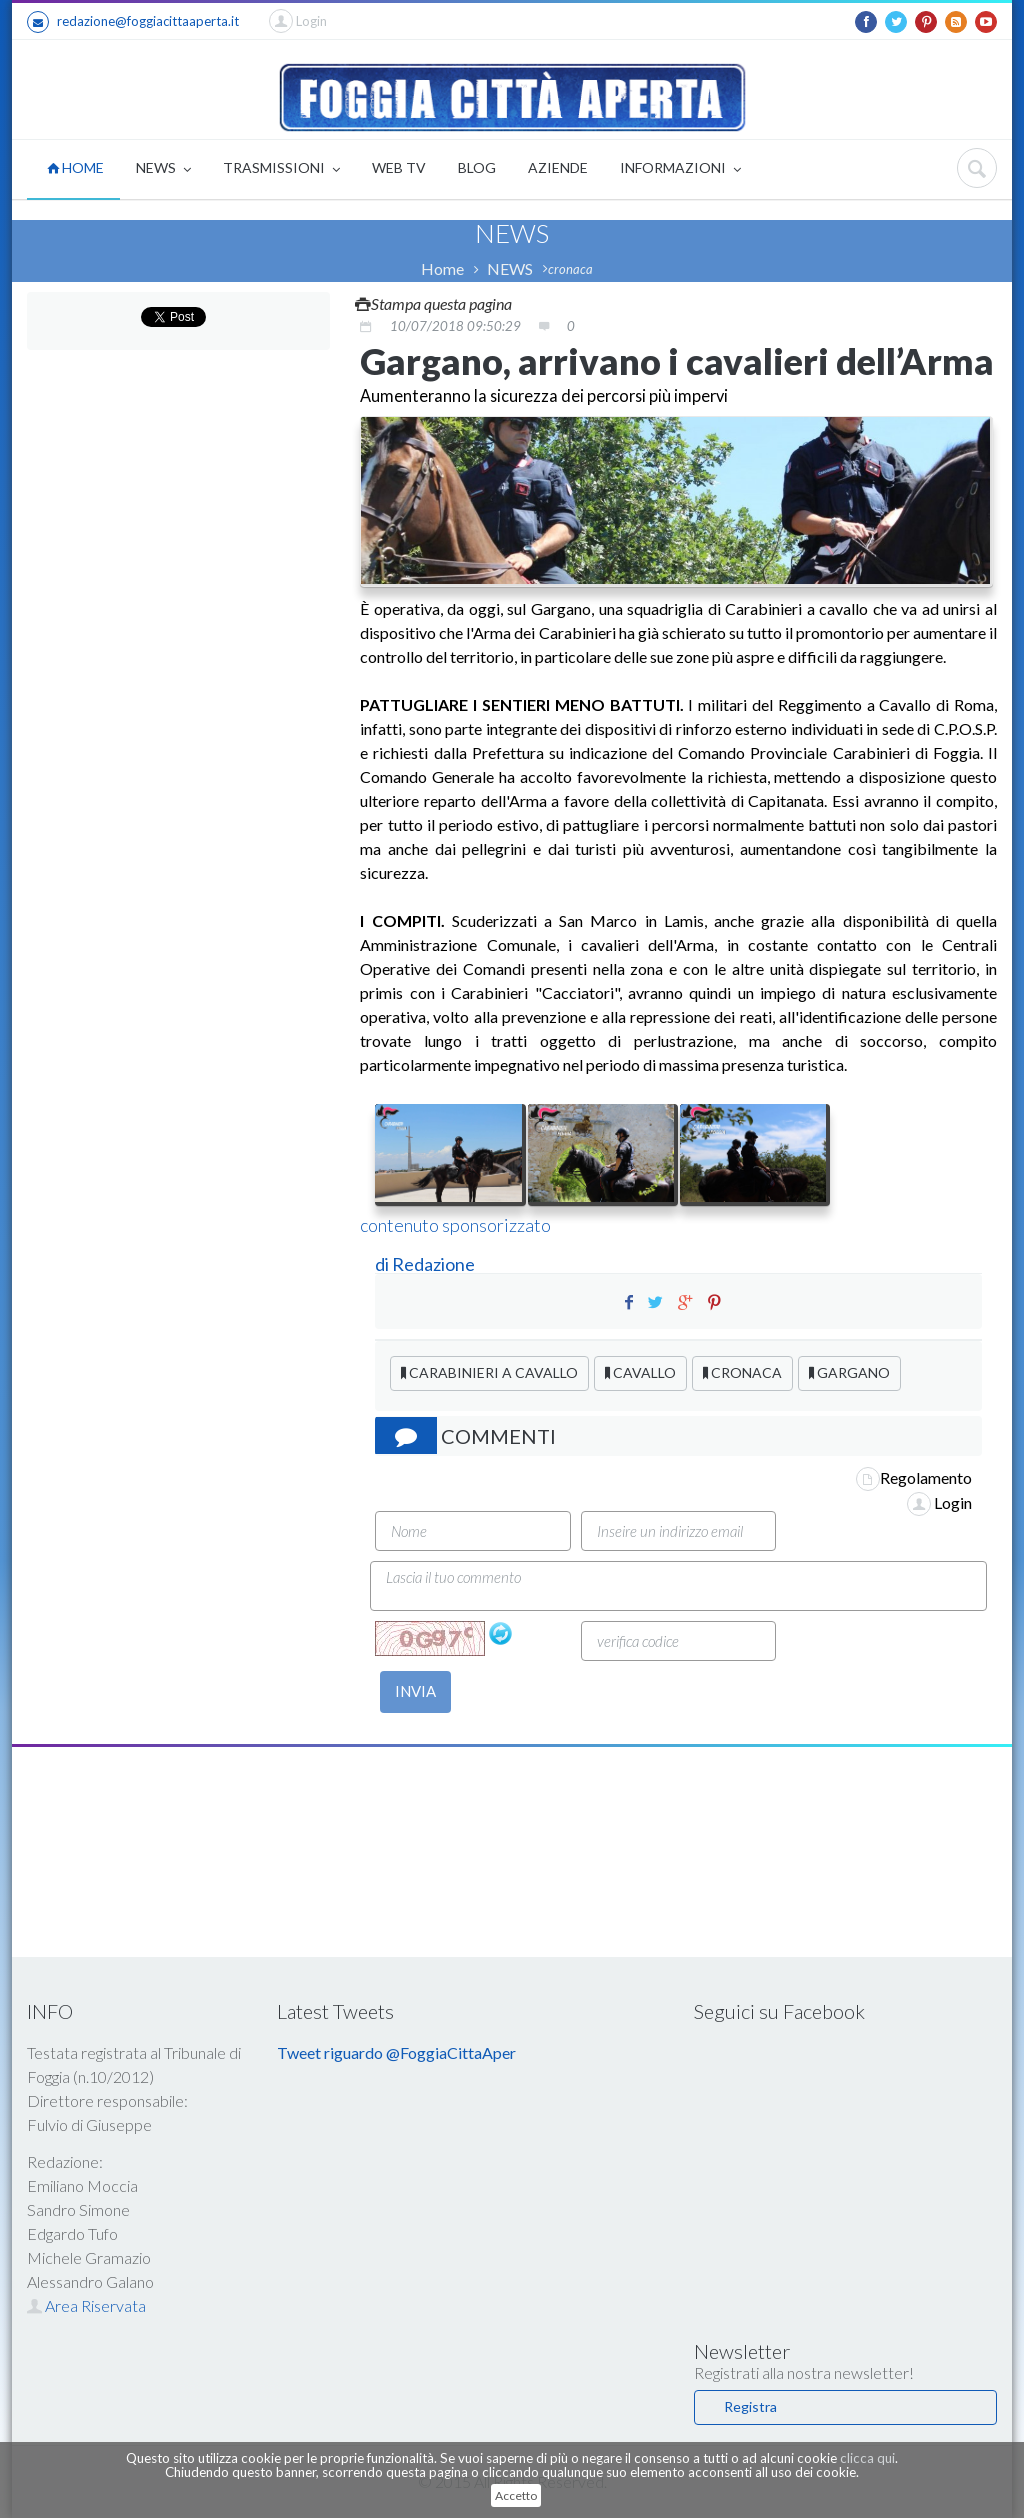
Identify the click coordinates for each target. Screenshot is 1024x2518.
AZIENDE (558, 167)
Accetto (516, 2495)
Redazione (435, 1264)
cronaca (570, 269)
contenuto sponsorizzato (455, 1225)
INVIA (415, 1691)
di (383, 1264)
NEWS (163, 169)
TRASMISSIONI (281, 169)
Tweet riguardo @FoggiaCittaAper (396, 2052)
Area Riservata (86, 2305)
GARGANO (849, 1372)
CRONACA (742, 1372)
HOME (75, 167)
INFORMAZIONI (680, 169)
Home (442, 268)
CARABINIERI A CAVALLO (489, 1372)
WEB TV (399, 167)
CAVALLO (640, 1372)
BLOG (477, 167)
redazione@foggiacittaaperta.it (133, 22)
